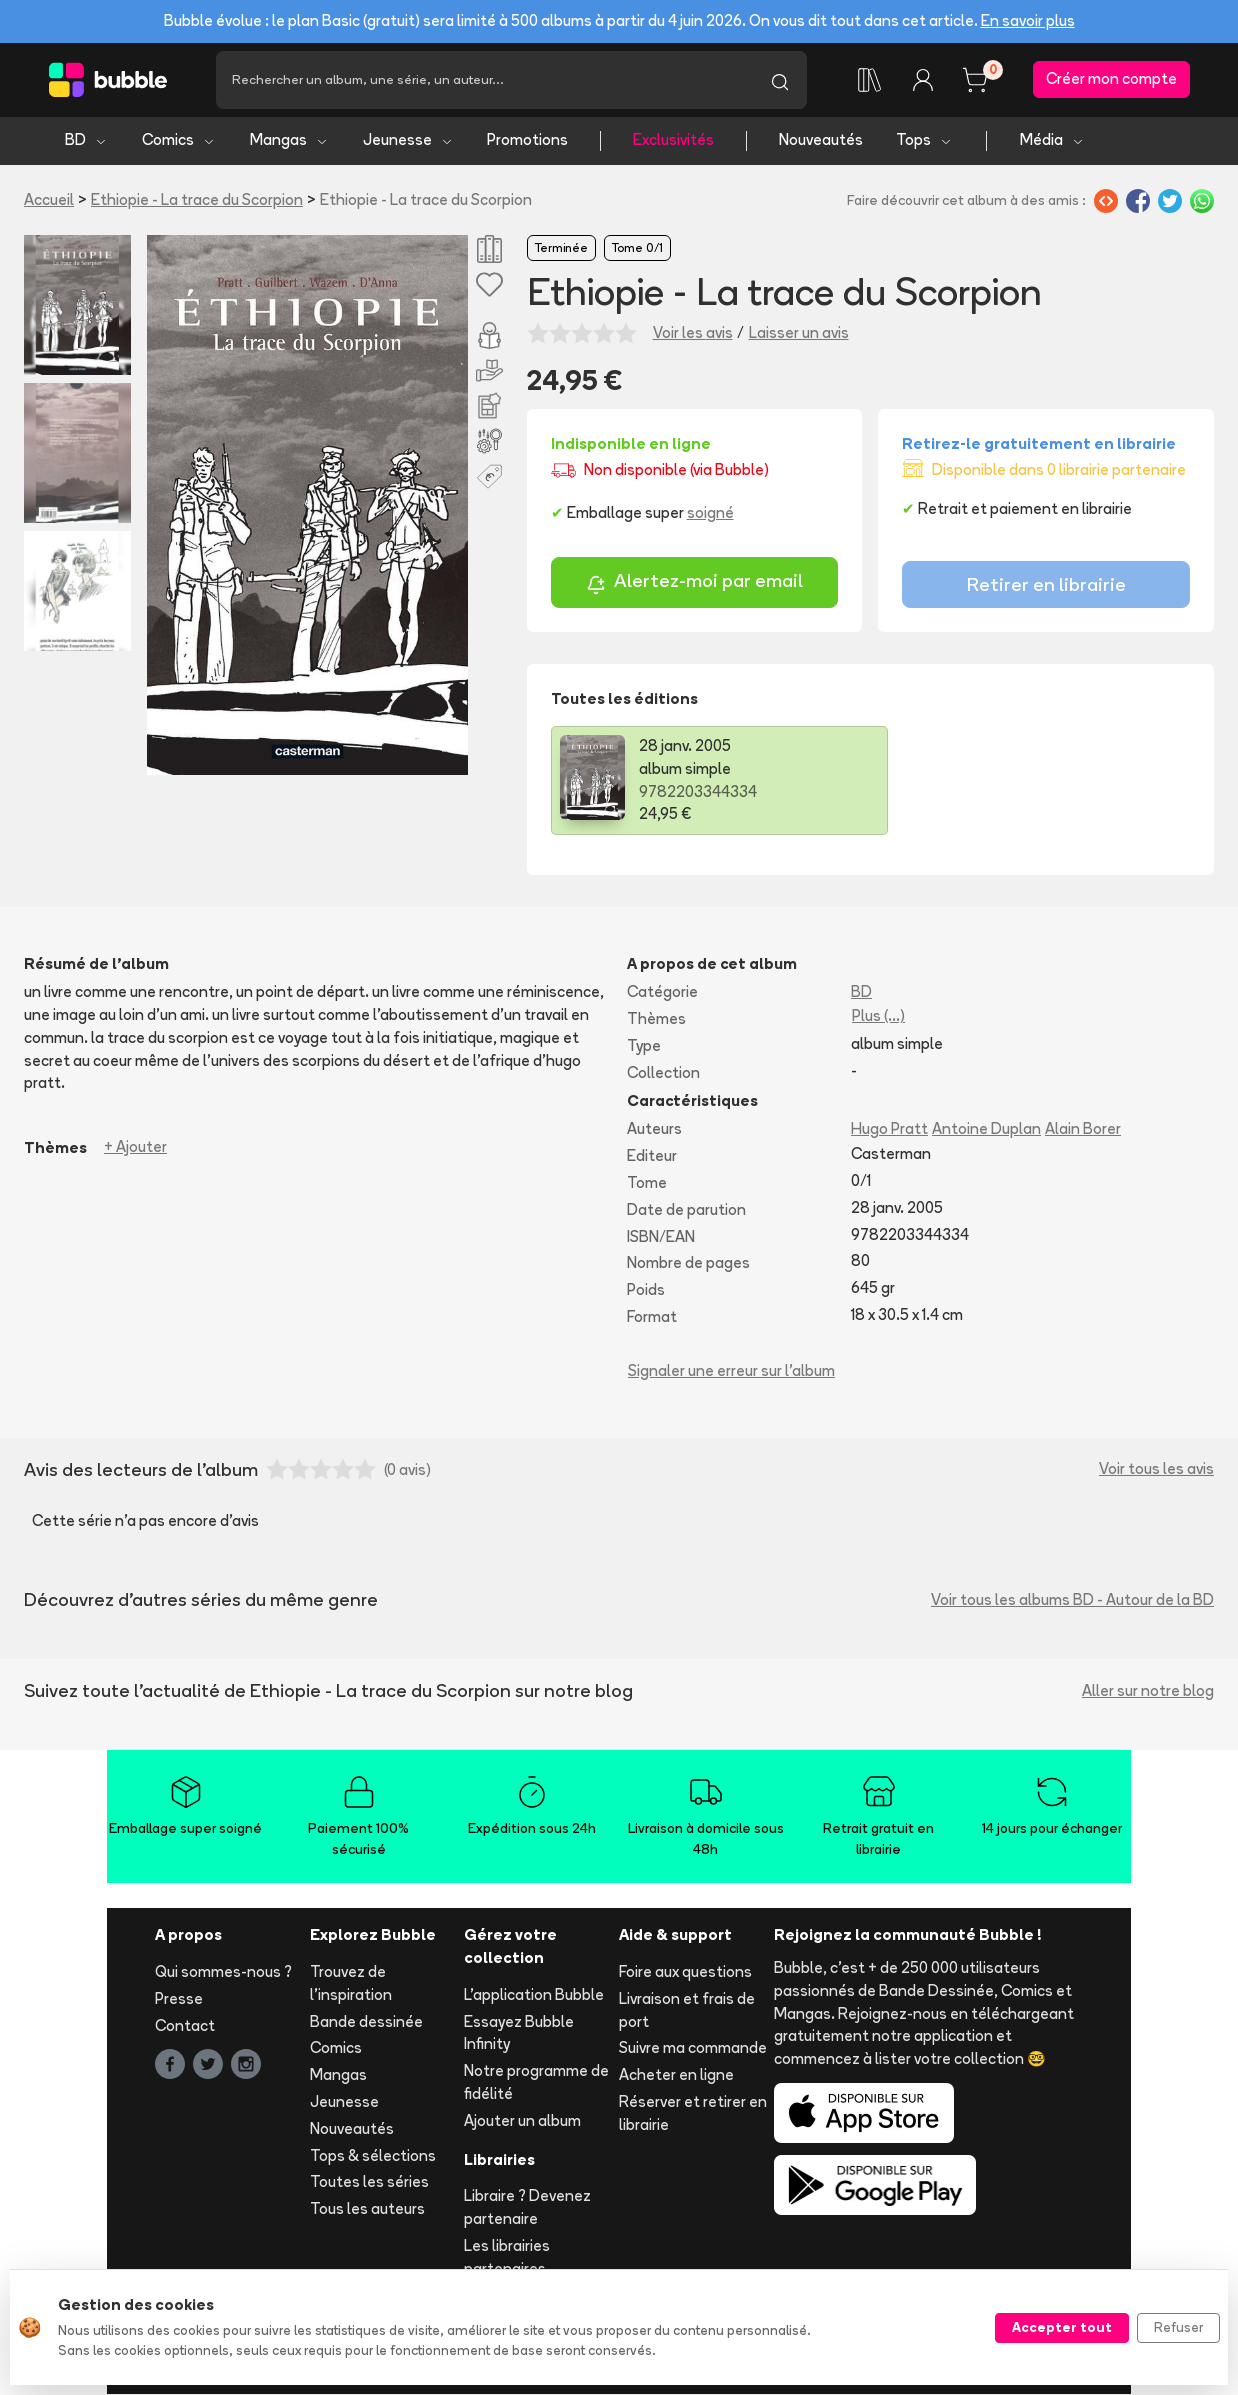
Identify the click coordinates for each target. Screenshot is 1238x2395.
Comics (179, 140)
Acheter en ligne (676, 2075)
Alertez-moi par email (694, 583)
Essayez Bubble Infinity (519, 2033)
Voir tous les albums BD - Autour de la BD (1072, 1599)
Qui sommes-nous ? (223, 1971)
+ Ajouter (135, 1147)
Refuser (1178, 2327)
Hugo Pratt (889, 1129)
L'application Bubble (534, 1994)
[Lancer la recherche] (780, 80)
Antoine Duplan (986, 1129)
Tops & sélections (373, 2155)
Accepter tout (1062, 2327)
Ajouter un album (522, 2120)
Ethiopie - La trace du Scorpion (197, 199)
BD (86, 140)
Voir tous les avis (1156, 1469)
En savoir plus (1028, 20)
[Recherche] (484, 80)
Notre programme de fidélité (536, 2083)
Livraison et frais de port (687, 2010)
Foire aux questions (685, 1971)
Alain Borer (1083, 1129)
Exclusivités (673, 140)
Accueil (49, 199)
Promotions (527, 140)
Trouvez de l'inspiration (351, 1983)
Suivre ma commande (693, 2048)
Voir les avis (693, 332)
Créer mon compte (1111, 79)
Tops (924, 140)
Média (1052, 140)
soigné (710, 512)
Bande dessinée (366, 2021)
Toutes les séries (369, 2182)
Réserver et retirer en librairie (693, 2113)
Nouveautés (821, 140)
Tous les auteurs (367, 2209)
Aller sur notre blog (1148, 1690)
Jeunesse (408, 140)
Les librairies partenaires (507, 2257)
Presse (179, 1998)
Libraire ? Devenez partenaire (527, 2208)
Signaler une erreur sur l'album (731, 1370)
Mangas (289, 140)
